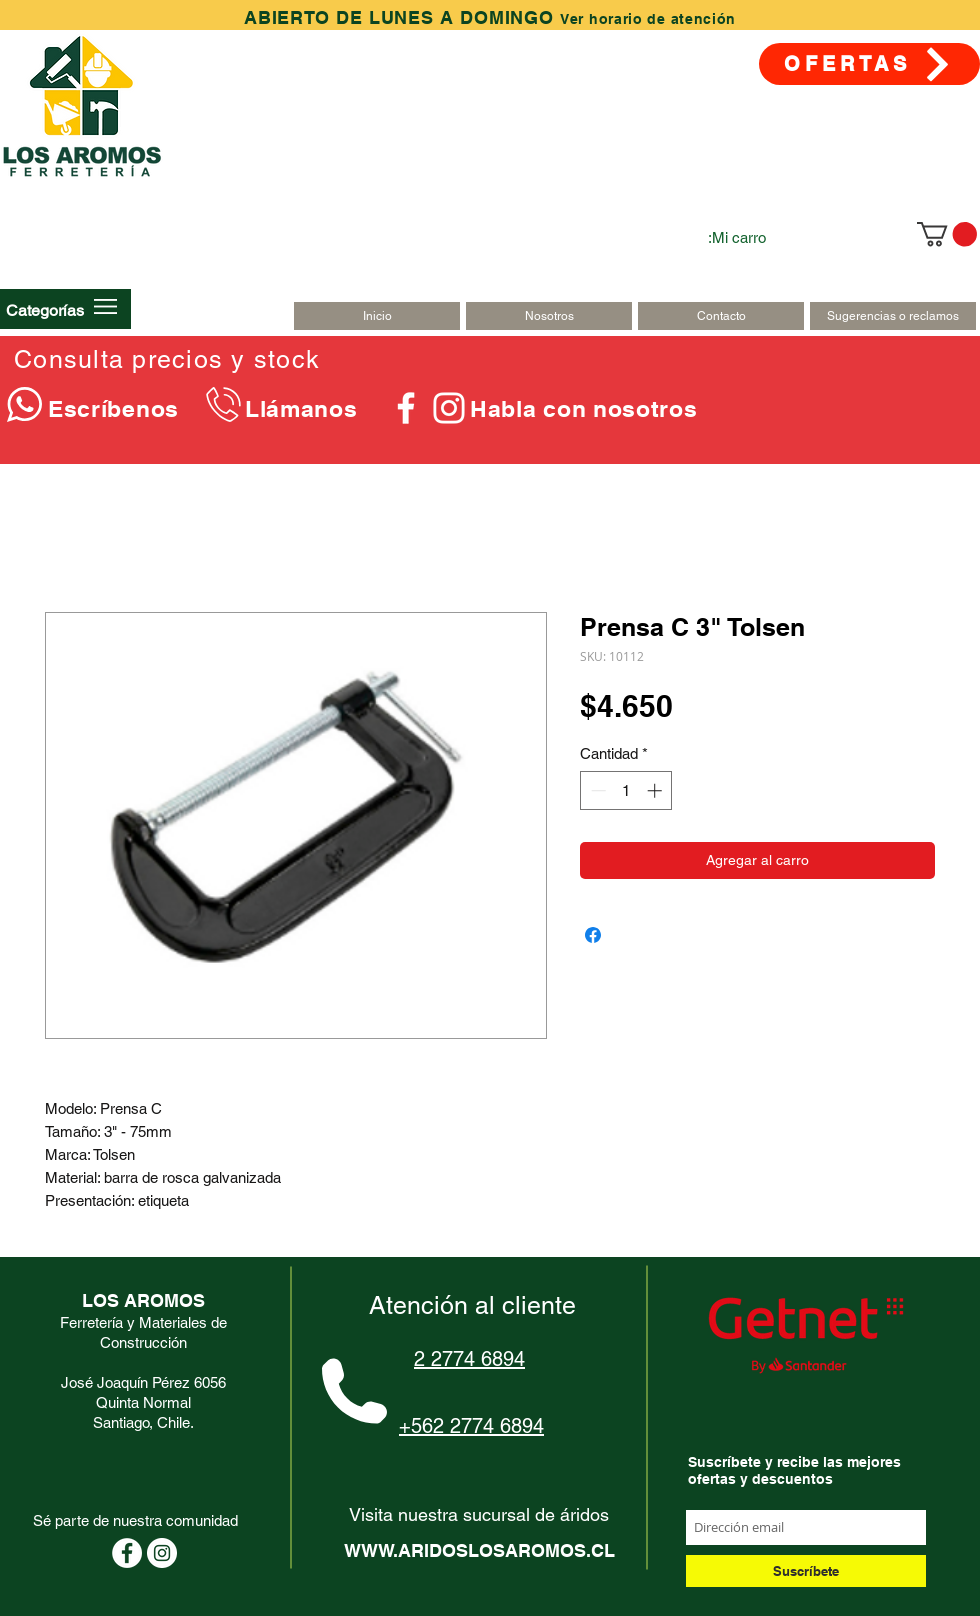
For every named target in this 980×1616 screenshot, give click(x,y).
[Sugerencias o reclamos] (893, 316)
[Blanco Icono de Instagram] (449, 408)
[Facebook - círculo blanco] (127, 1553)
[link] (947, 234)
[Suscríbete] (806, 1571)
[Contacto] (721, 316)
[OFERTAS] (869, 64)
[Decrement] (596, 790)
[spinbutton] (626, 790)
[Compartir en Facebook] (593, 935)
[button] (45, 310)
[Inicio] (377, 316)
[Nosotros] (549, 316)
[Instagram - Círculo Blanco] (162, 1553)
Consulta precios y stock (167, 359)
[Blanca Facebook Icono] (406, 408)
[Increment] (656, 790)
